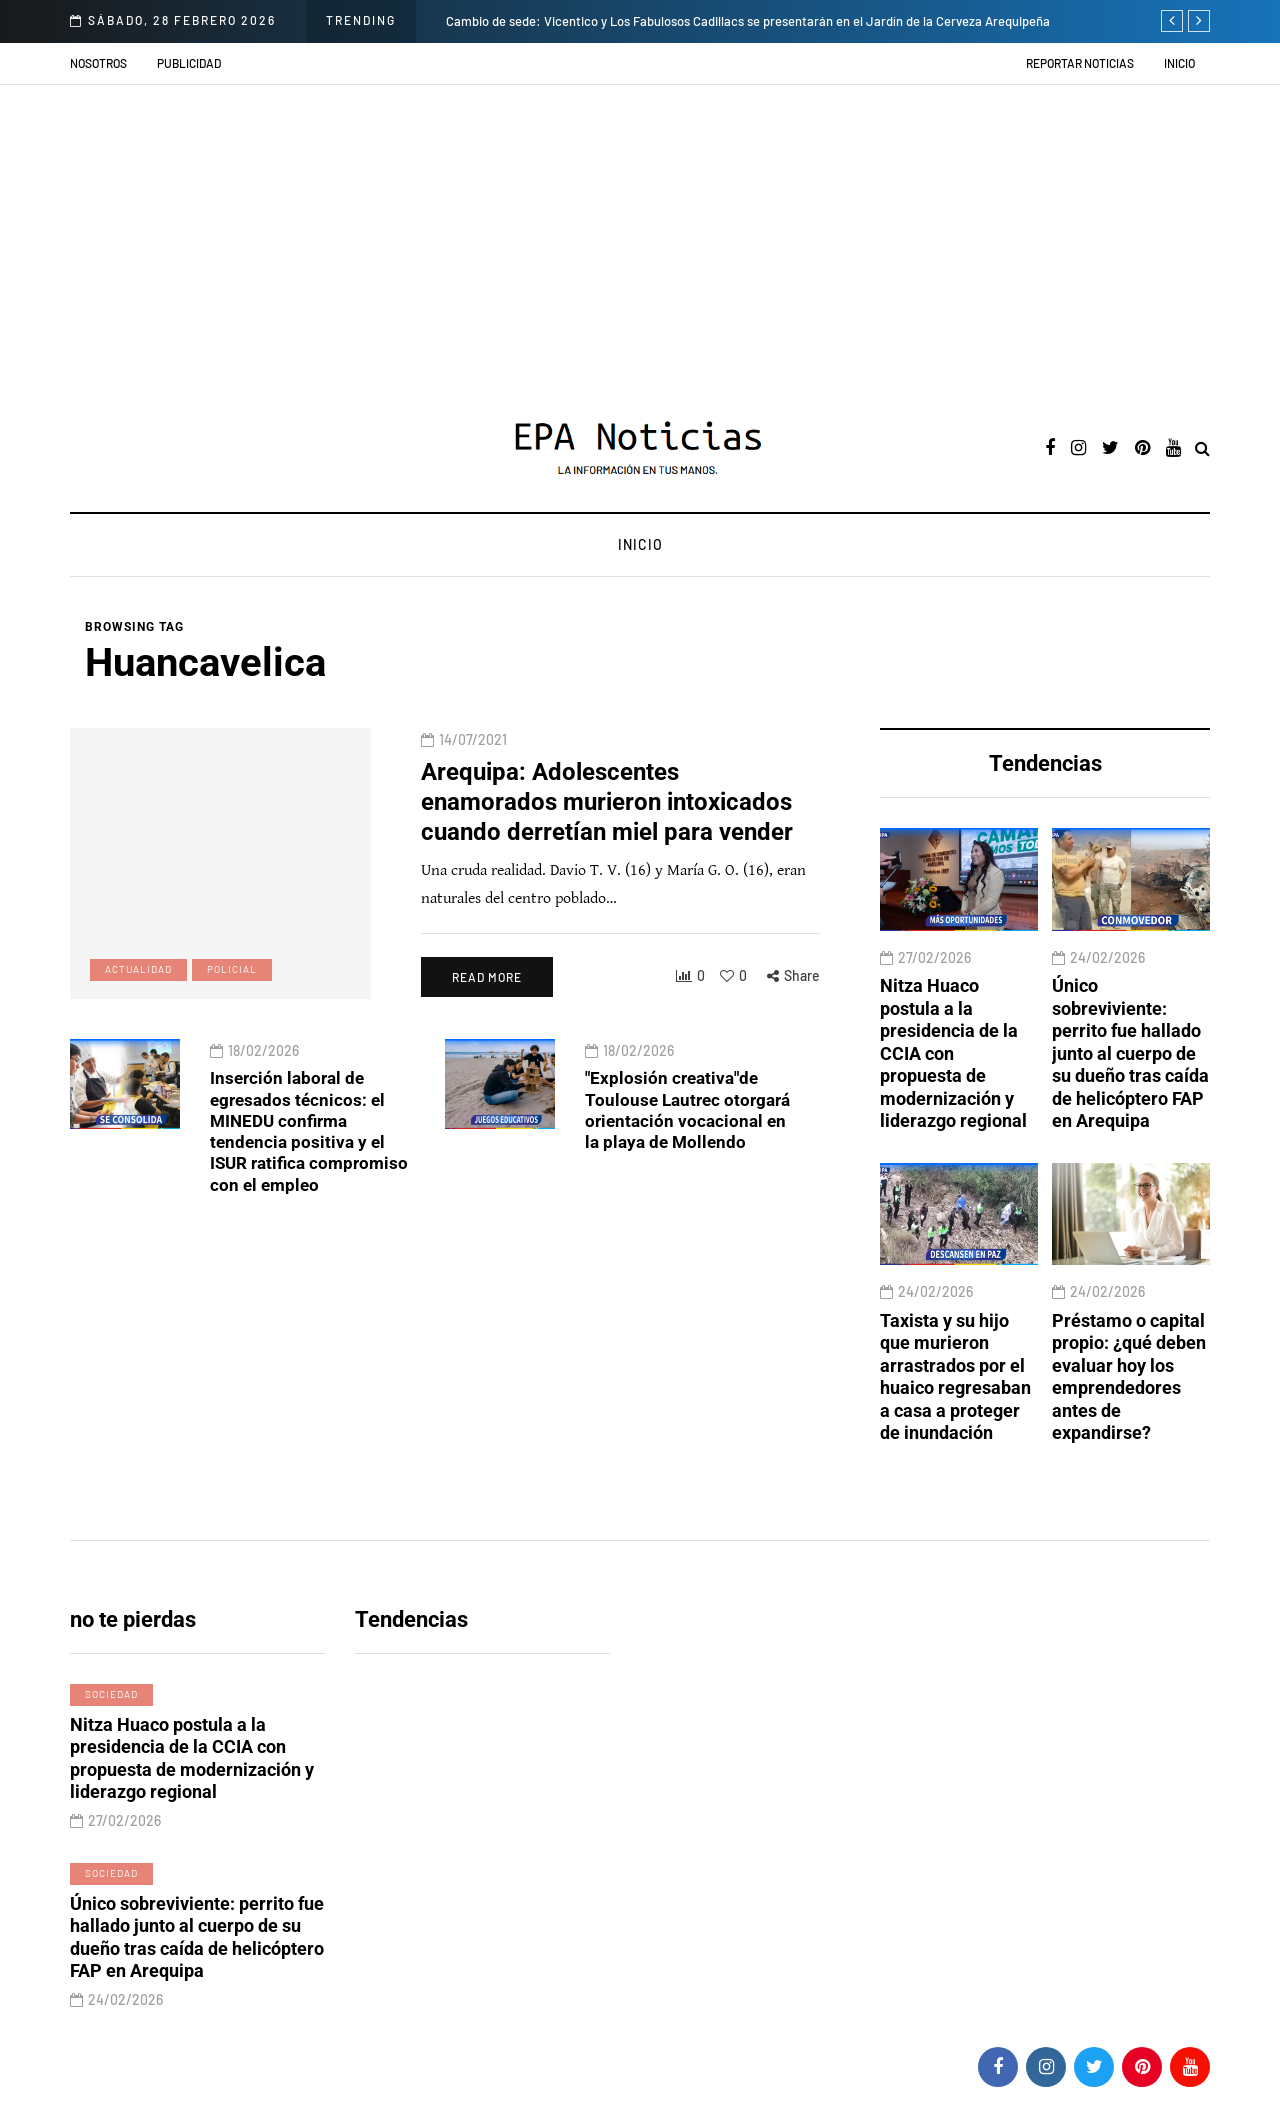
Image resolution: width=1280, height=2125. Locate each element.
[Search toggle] (1202, 449)
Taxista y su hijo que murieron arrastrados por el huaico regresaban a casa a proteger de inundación (955, 1409)
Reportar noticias (1080, 63)
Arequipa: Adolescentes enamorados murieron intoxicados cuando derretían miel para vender (620, 834)
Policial (232, 1001)
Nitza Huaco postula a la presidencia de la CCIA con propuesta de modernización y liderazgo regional (953, 1085)
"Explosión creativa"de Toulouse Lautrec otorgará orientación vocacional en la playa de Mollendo (687, 1126)
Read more (486, 1008)
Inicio (1179, 63)
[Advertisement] (640, 235)
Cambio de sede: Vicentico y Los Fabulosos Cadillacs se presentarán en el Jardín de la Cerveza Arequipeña (748, 21)
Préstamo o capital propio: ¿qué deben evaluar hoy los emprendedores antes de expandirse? (1129, 1409)
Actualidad (138, 1001)
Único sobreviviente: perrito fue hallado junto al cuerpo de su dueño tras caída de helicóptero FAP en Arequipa (1130, 1085)
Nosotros (98, 63)
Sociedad (111, 1710)
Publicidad (189, 63)
